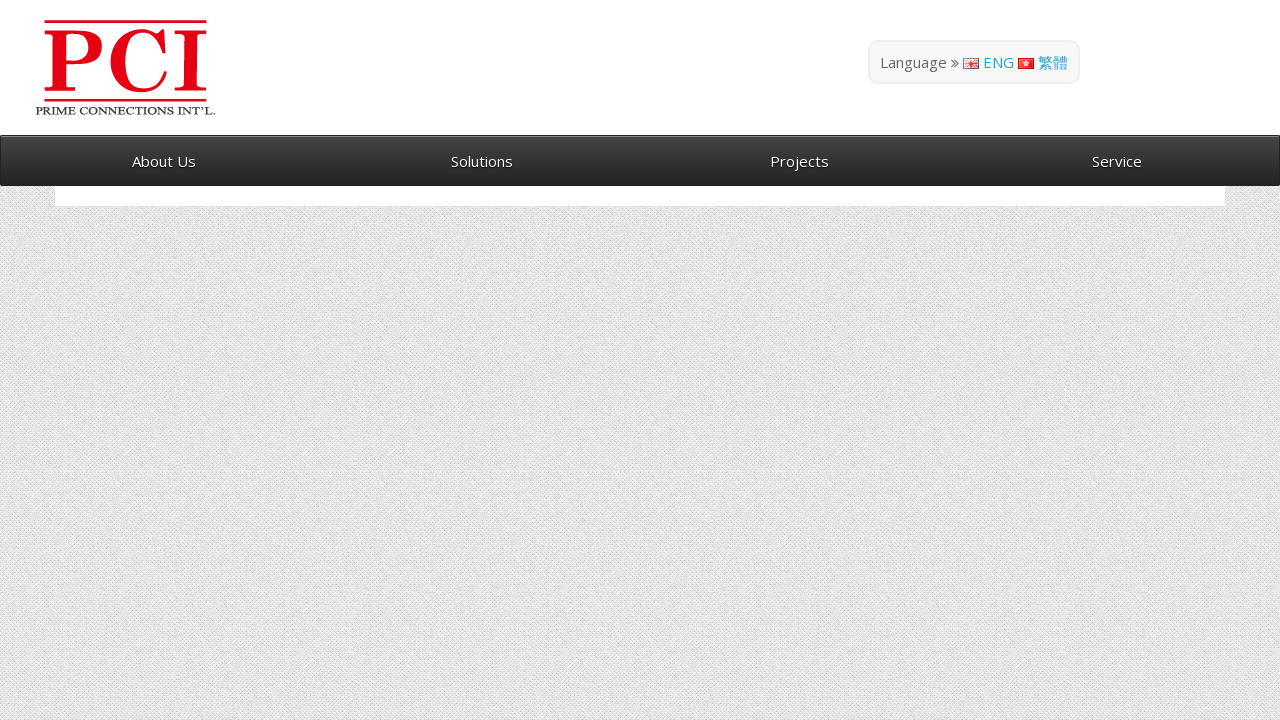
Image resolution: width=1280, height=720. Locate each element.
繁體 (1043, 62)
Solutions (482, 161)
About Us (164, 161)
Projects (799, 161)
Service (1117, 161)
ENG (988, 62)
